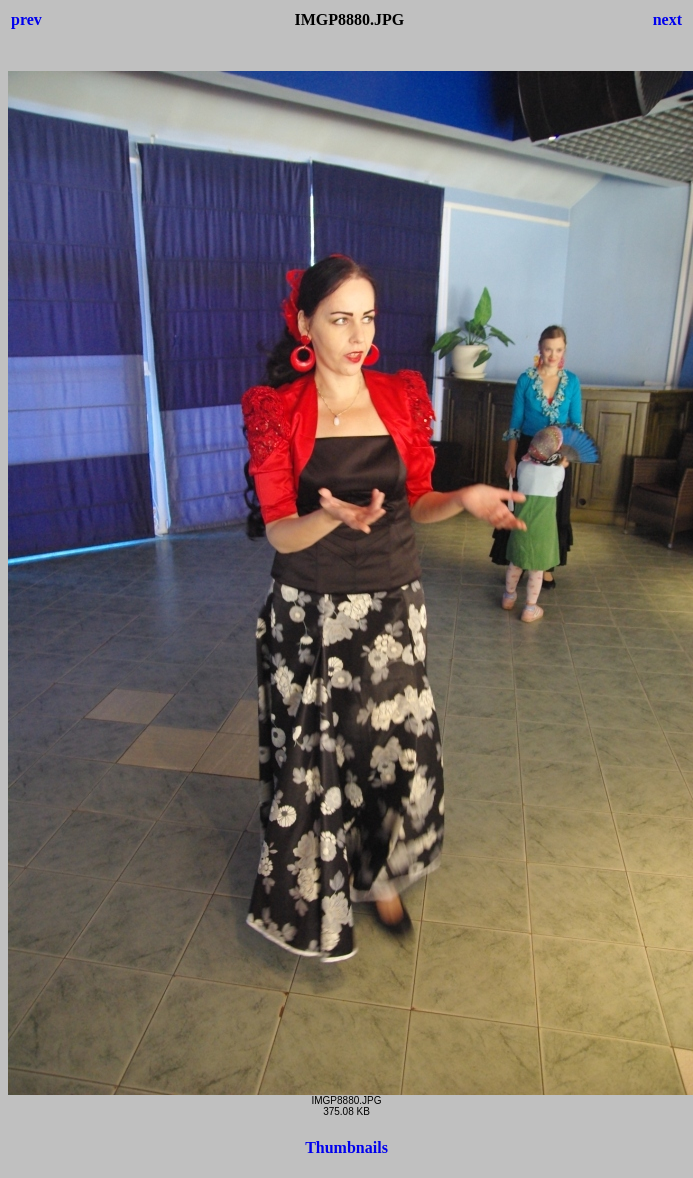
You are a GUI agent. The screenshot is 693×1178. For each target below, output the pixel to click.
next (667, 19)
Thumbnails (346, 1147)
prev (26, 19)
